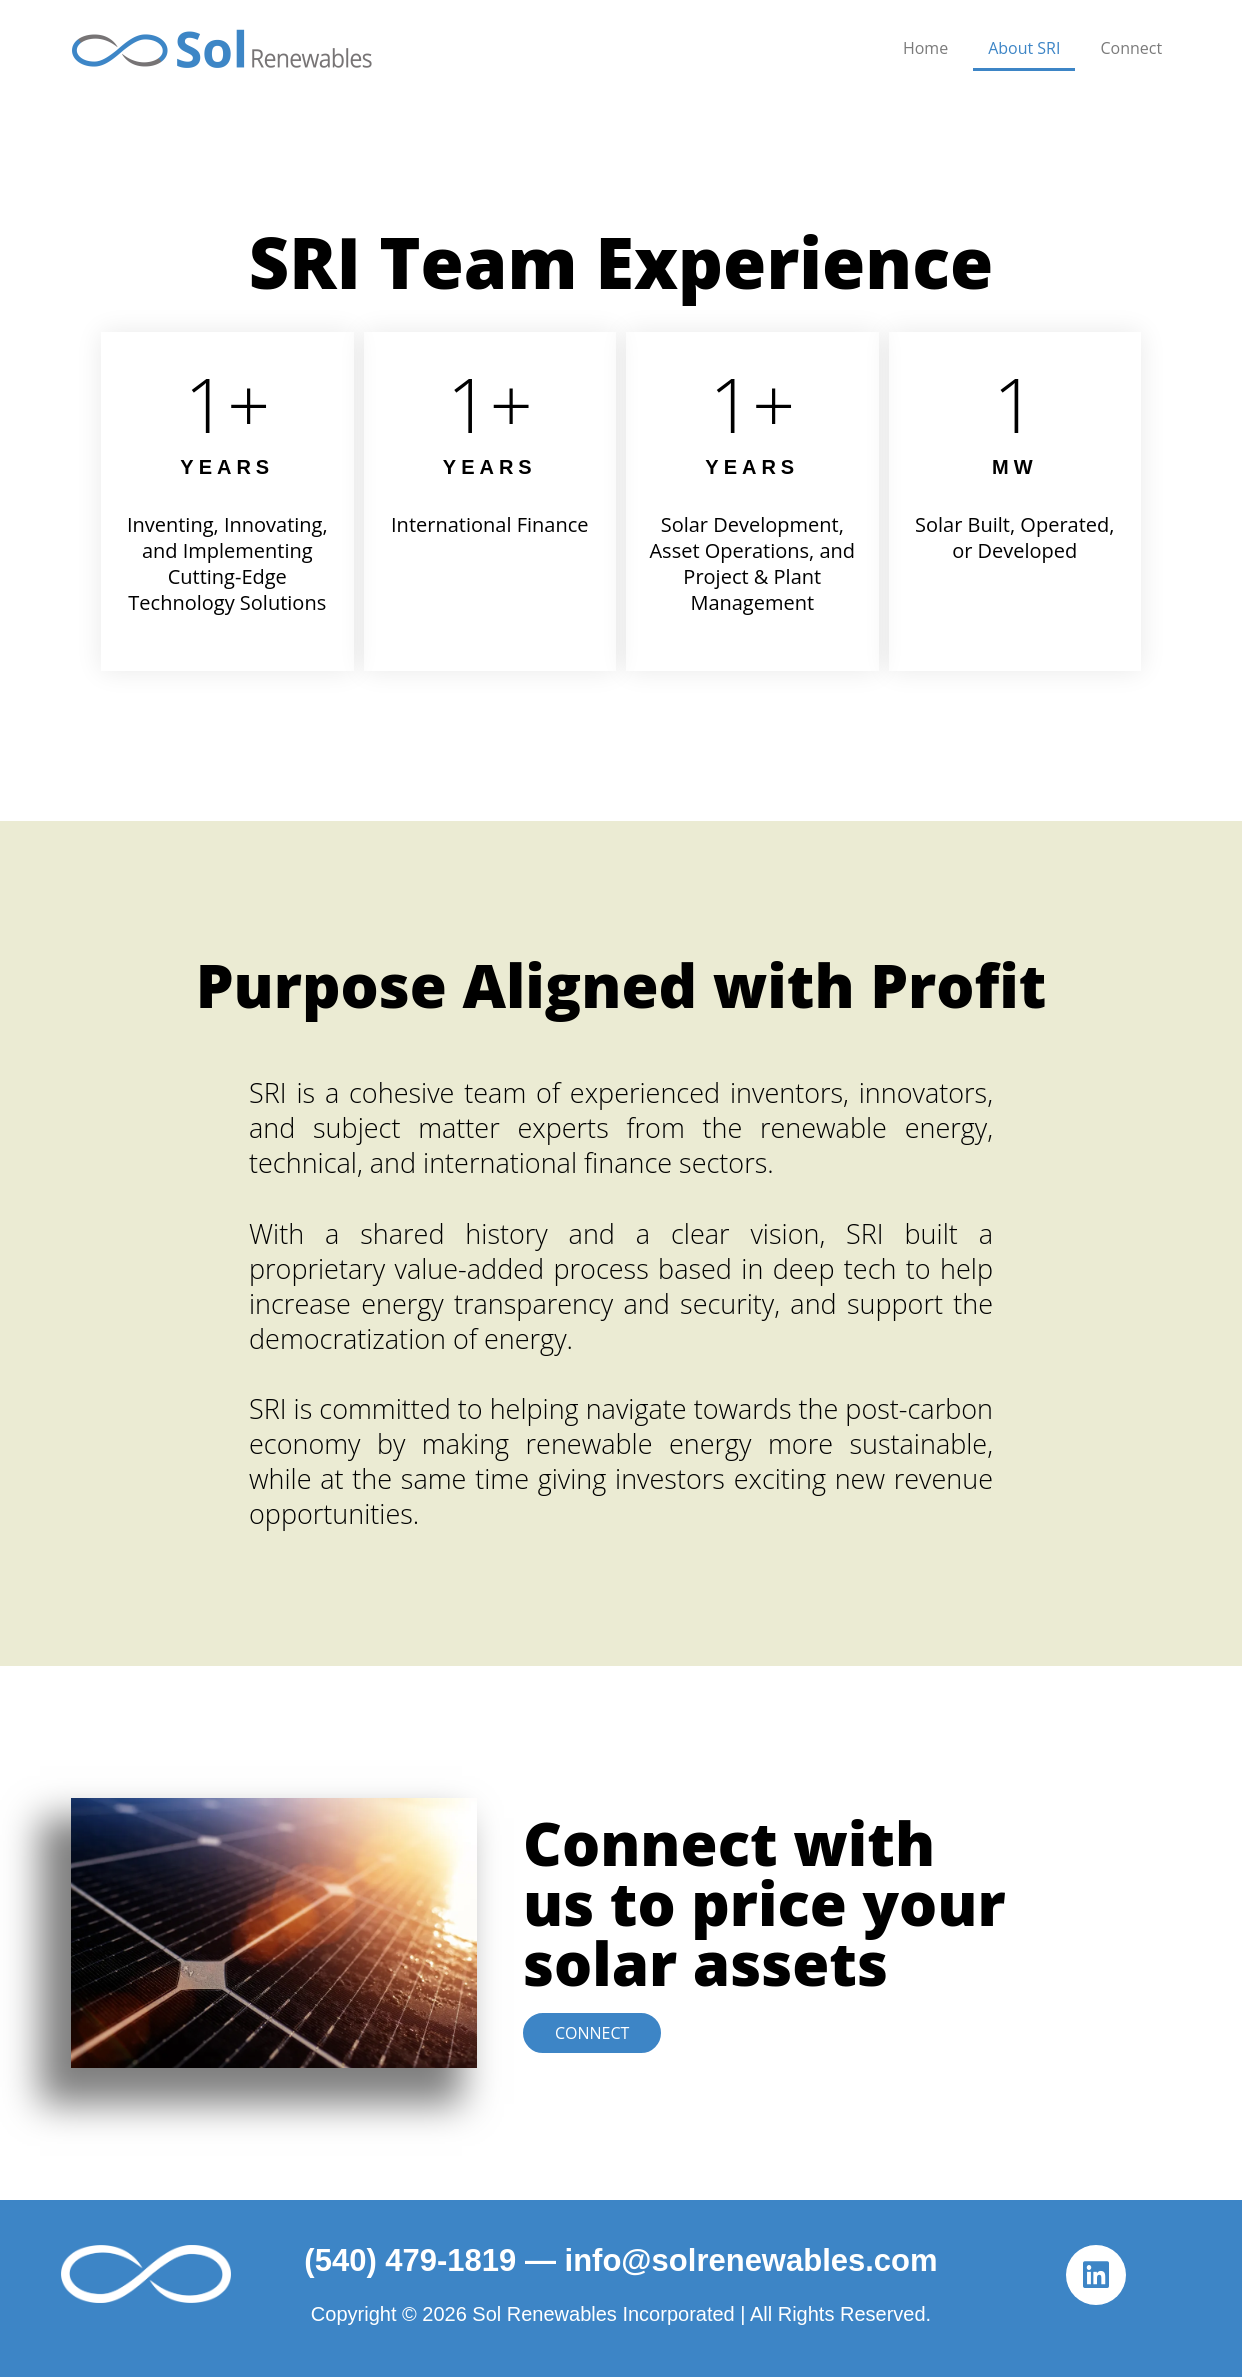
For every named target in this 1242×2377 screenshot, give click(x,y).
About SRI (1024, 48)
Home (925, 48)
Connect (1131, 48)
